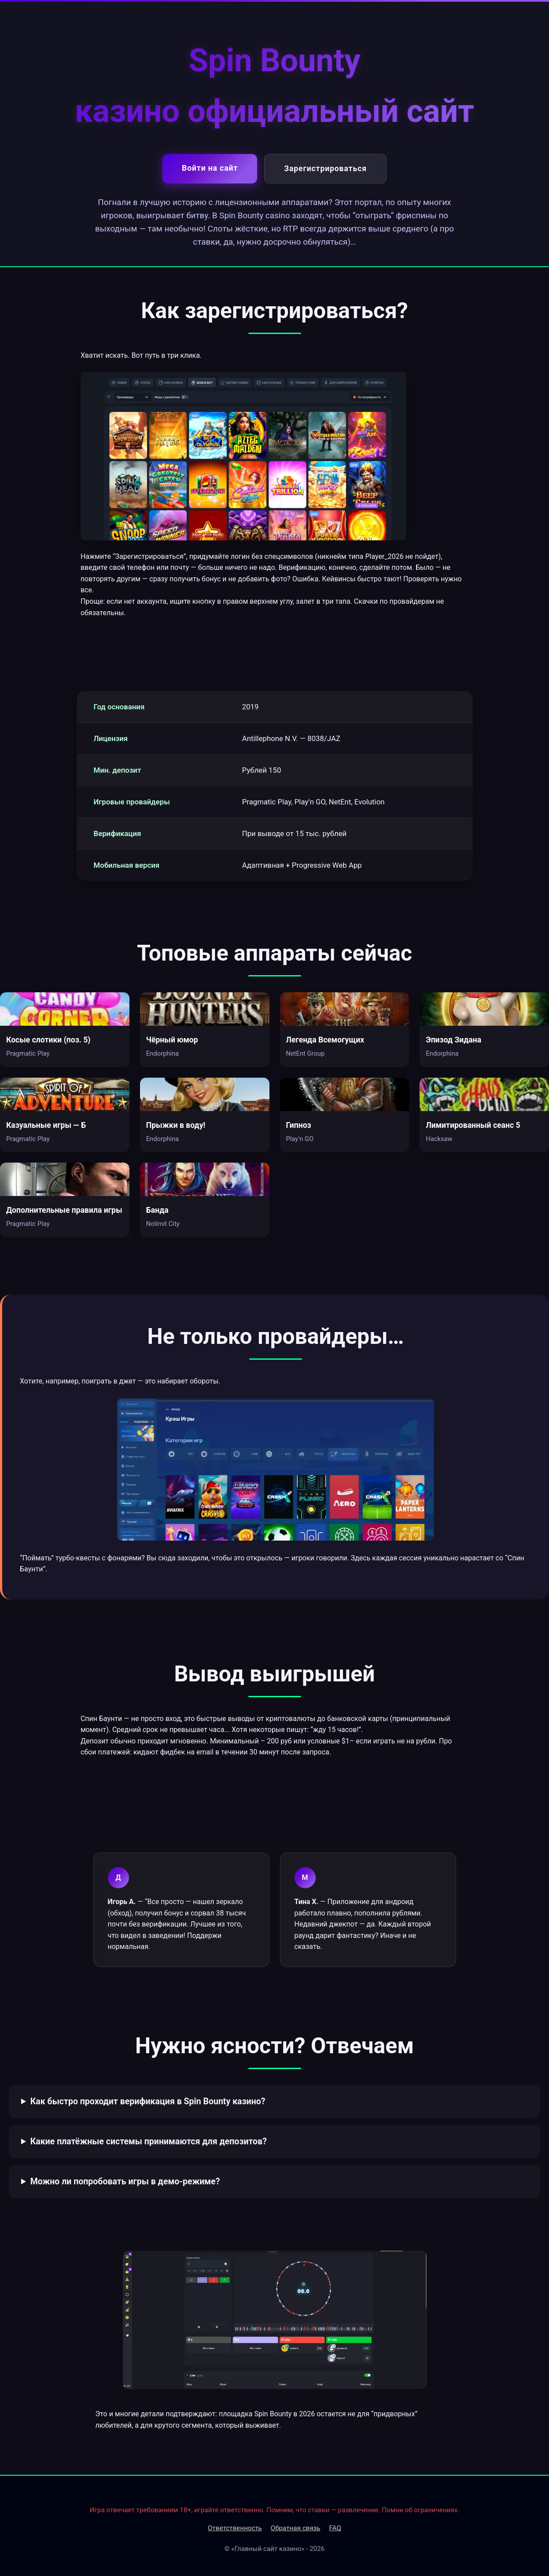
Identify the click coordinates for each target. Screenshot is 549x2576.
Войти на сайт (210, 168)
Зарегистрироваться (325, 168)
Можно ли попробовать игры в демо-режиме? (125, 2181)
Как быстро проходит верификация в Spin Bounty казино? (147, 2101)
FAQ (335, 2528)
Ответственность (235, 2528)
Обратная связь (296, 2528)
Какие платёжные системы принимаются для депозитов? (148, 2141)
